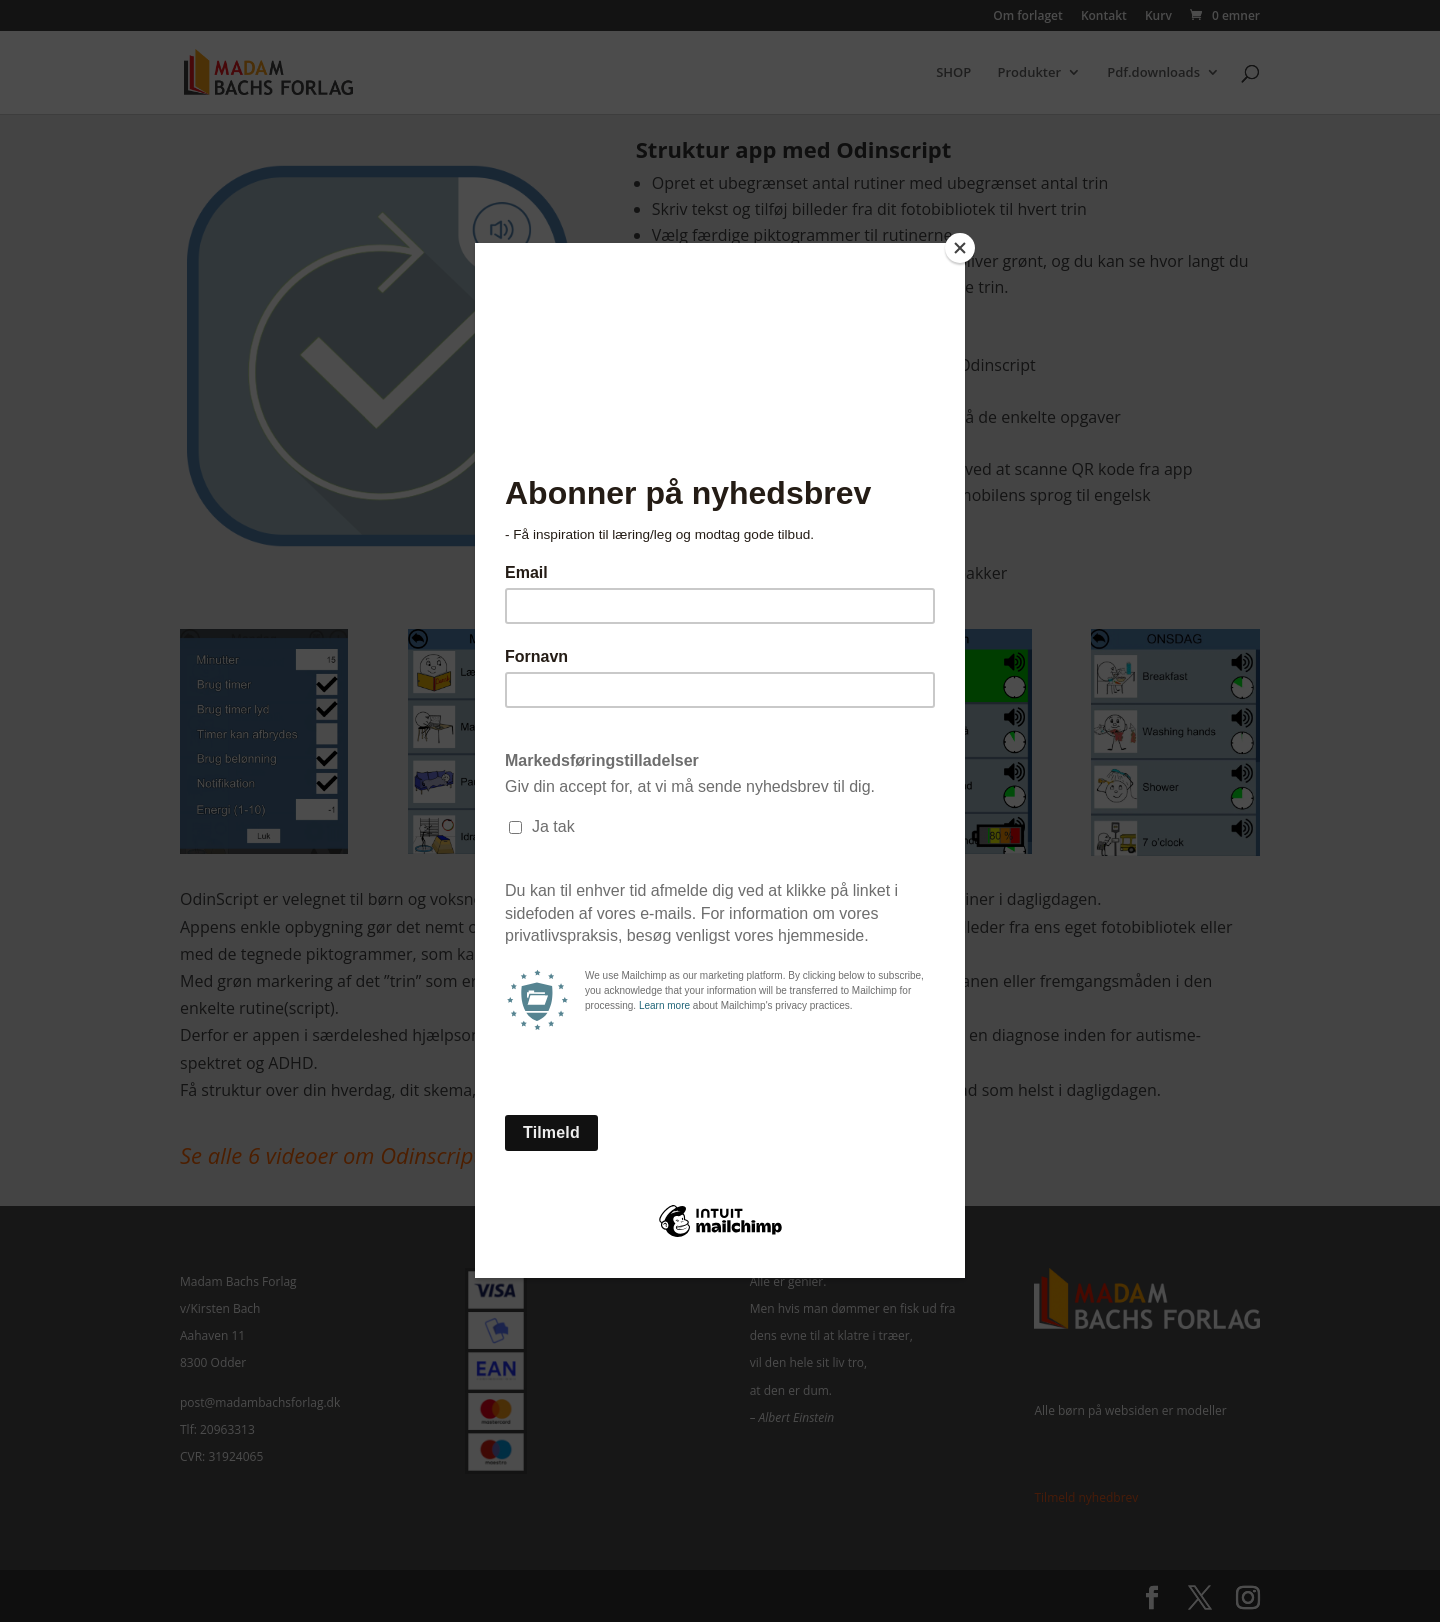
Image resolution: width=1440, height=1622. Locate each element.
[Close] (960, 248)
